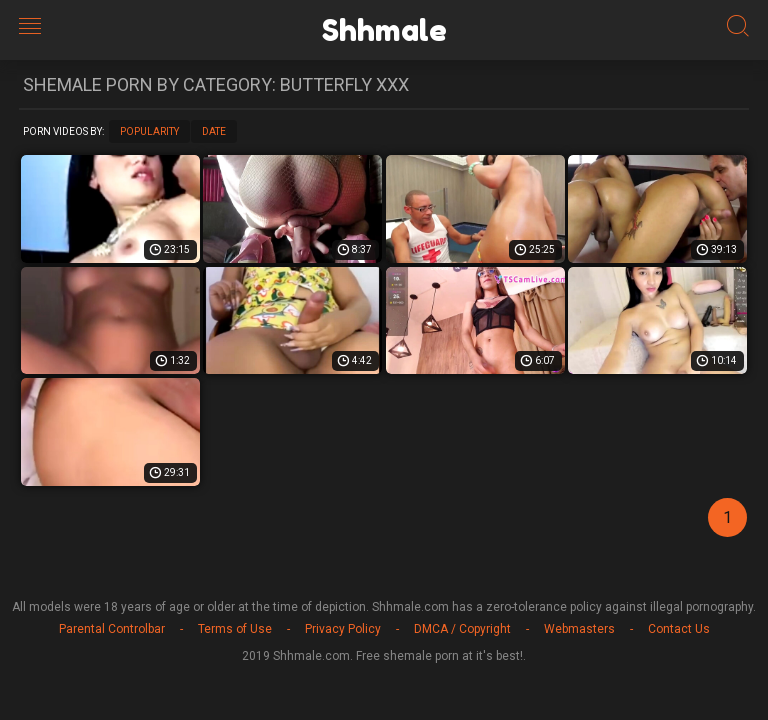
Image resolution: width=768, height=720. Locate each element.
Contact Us (679, 629)
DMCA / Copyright (462, 629)
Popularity (149, 131)
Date (214, 131)
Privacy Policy (343, 629)
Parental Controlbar (112, 629)
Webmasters (579, 629)
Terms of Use (235, 629)
